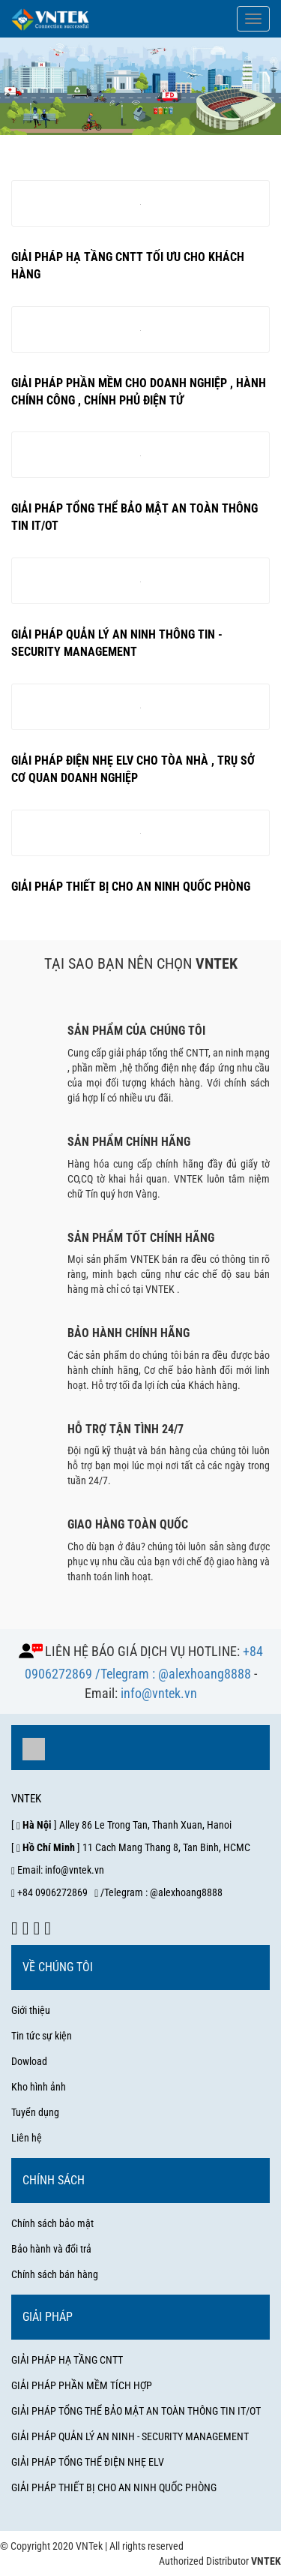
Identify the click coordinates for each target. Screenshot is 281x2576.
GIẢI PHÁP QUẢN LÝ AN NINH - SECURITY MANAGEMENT (130, 2436)
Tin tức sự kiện (41, 2036)
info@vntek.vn (159, 1693)
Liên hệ (26, 2138)
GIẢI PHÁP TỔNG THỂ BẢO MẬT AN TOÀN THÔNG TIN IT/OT (136, 2411)
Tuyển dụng (35, 2112)
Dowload (29, 2061)
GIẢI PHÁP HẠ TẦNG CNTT (67, 2360)
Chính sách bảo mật (52, 2223)
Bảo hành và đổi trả (51, 2249)
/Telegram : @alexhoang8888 (173, 1674)
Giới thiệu (30, 2010)
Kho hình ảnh (38, 2087)
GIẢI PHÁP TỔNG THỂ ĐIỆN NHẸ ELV (87, 2462)
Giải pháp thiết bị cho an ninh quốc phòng (130, 886)
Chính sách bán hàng (54, 2274)
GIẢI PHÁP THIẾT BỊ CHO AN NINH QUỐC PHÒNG (114, 2487)
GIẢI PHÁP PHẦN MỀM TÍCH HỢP (81, 2385)
